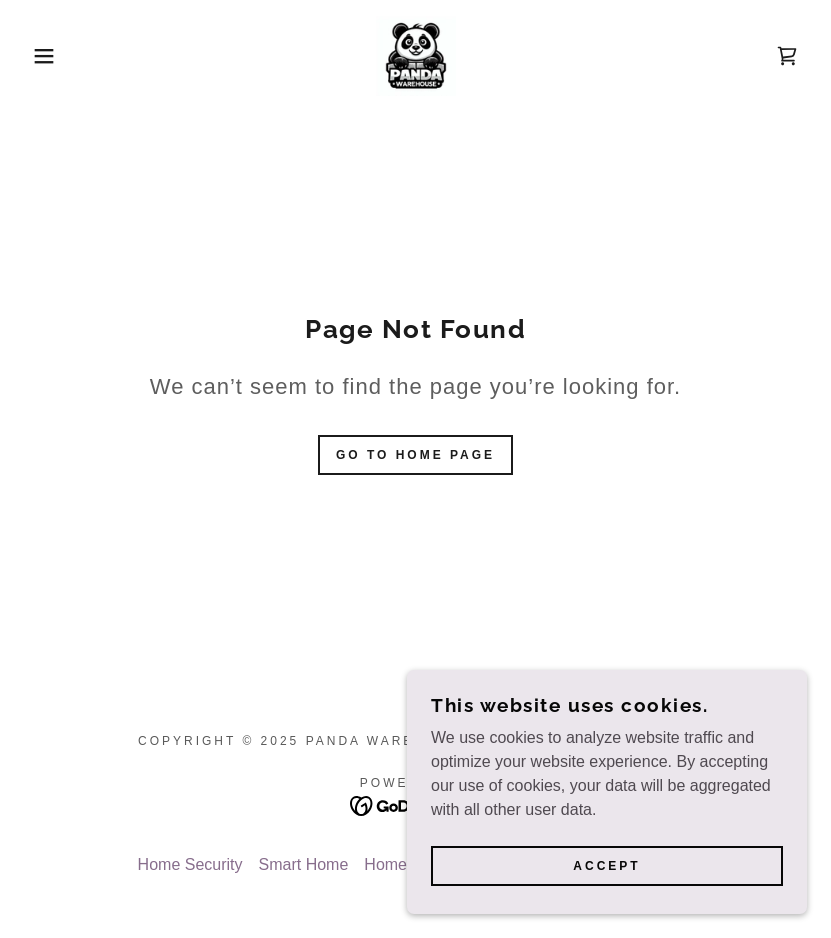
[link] (415, 56)
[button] (41, 56)
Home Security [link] (190, 864)
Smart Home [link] (304, 864)
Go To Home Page (415, 455)
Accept (606, 866)
